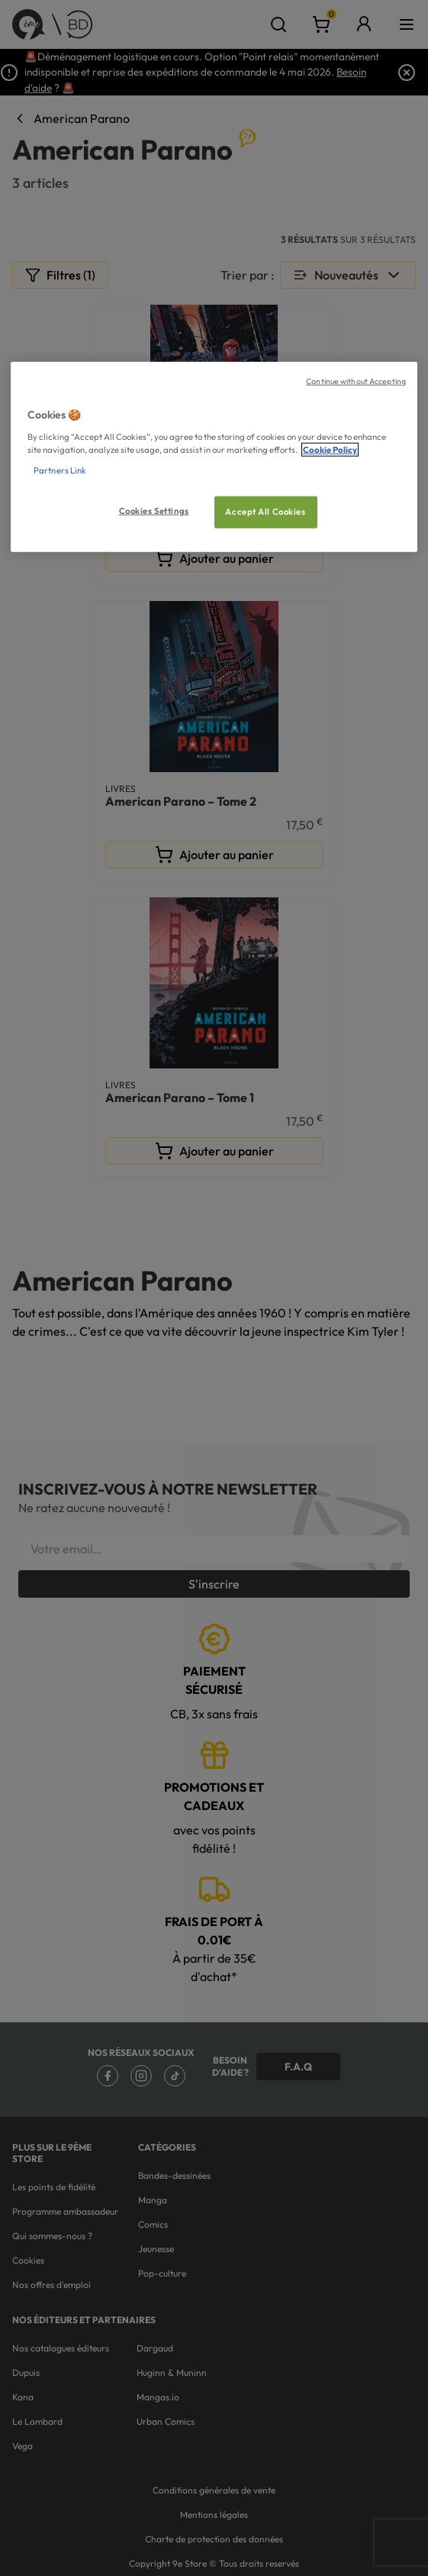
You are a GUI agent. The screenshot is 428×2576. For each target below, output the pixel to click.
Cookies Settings (154, 510)
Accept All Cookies (265, 511)
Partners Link (60, 469)
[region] (214, 457)
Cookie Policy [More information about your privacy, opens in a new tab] (330, 449)
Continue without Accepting (356, 381)
